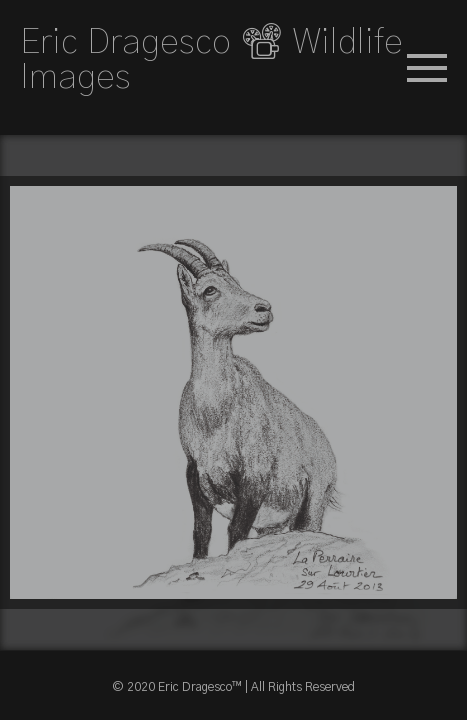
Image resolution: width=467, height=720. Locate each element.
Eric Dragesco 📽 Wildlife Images (211, 60)
